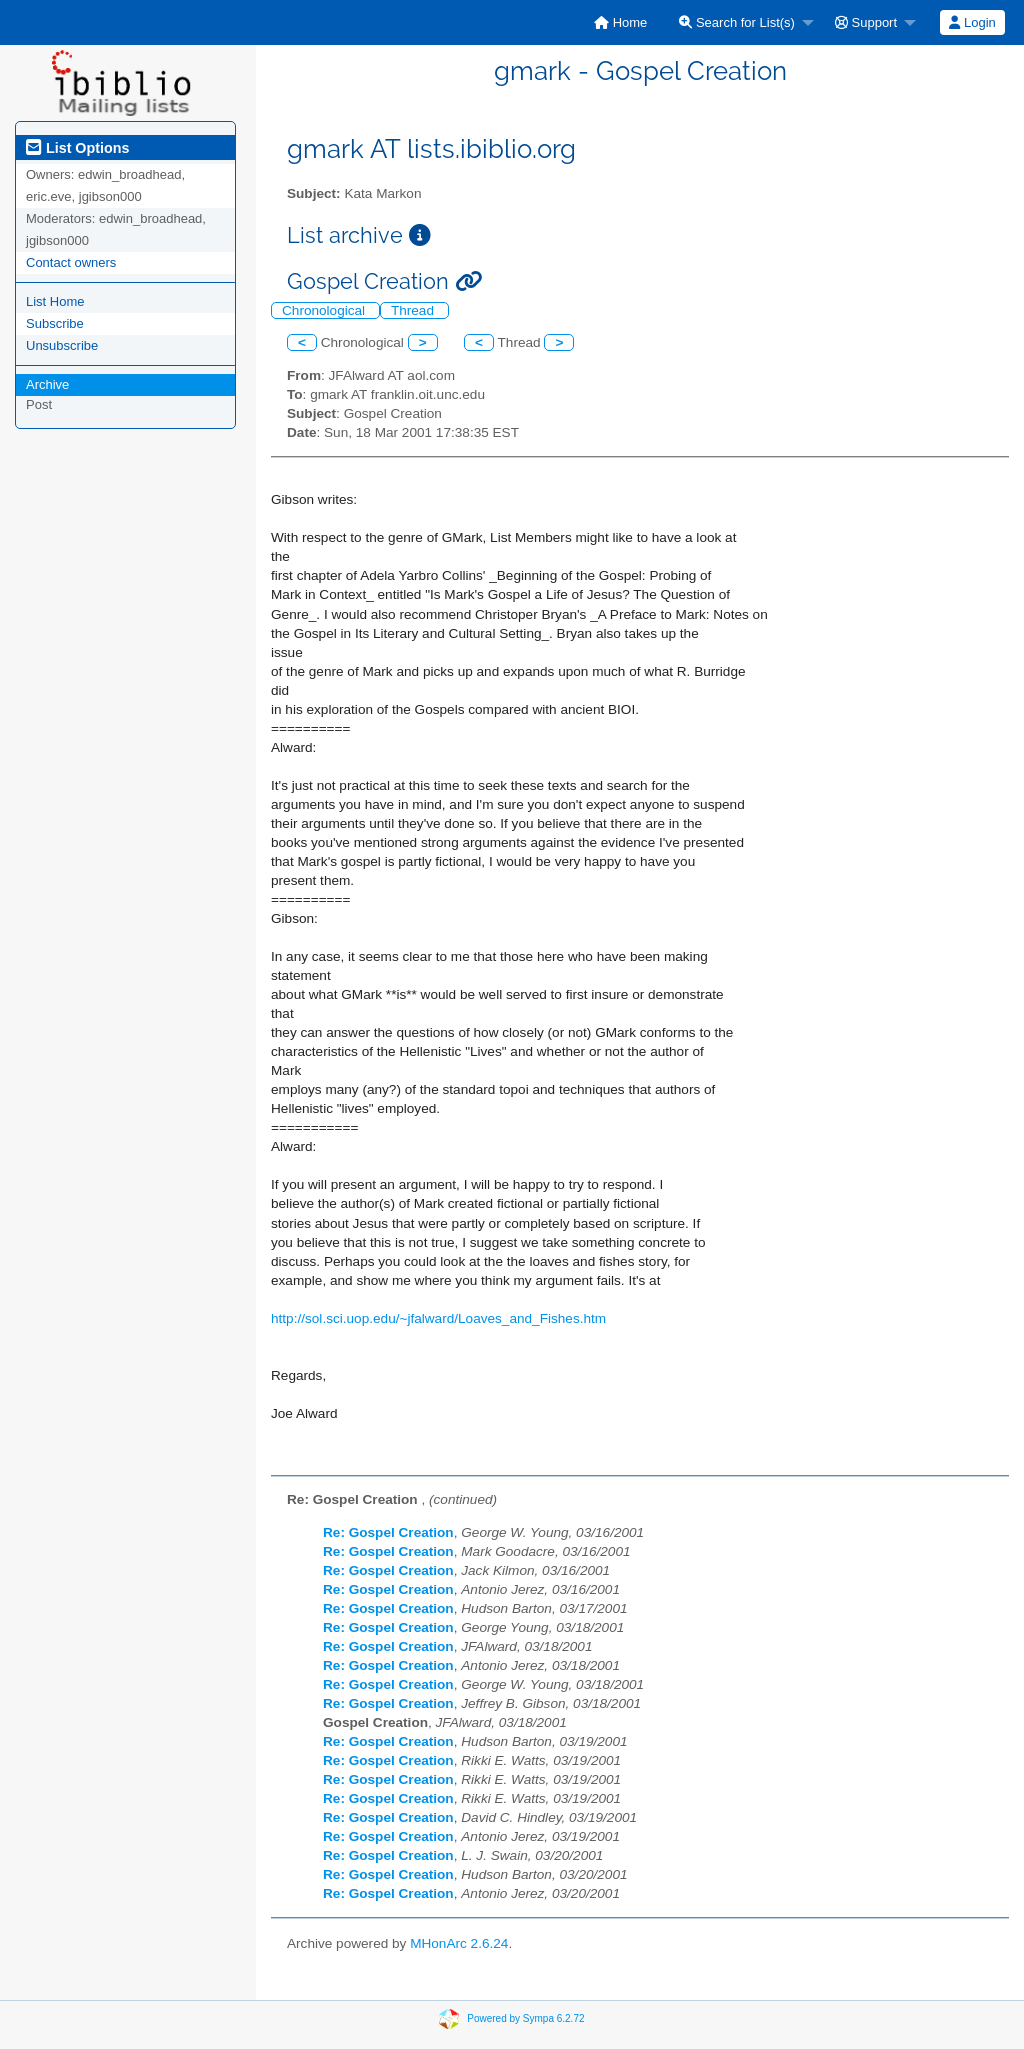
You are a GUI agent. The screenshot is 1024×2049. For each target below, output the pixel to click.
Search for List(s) (737, 22)
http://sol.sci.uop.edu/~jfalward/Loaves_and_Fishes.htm (438, 1318)
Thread (414, 310)
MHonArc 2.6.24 (459, 1943)
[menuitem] (620, 22)
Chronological (325, 310)
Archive (47, 384)
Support (866, 22)
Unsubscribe (62, 345)
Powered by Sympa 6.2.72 (525, 2018)
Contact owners (71, 262)
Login (972, 22)
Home (620, 22)
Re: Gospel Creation (388, 1532)
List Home (55, 301)
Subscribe (55, 323)
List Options (77, 148)
